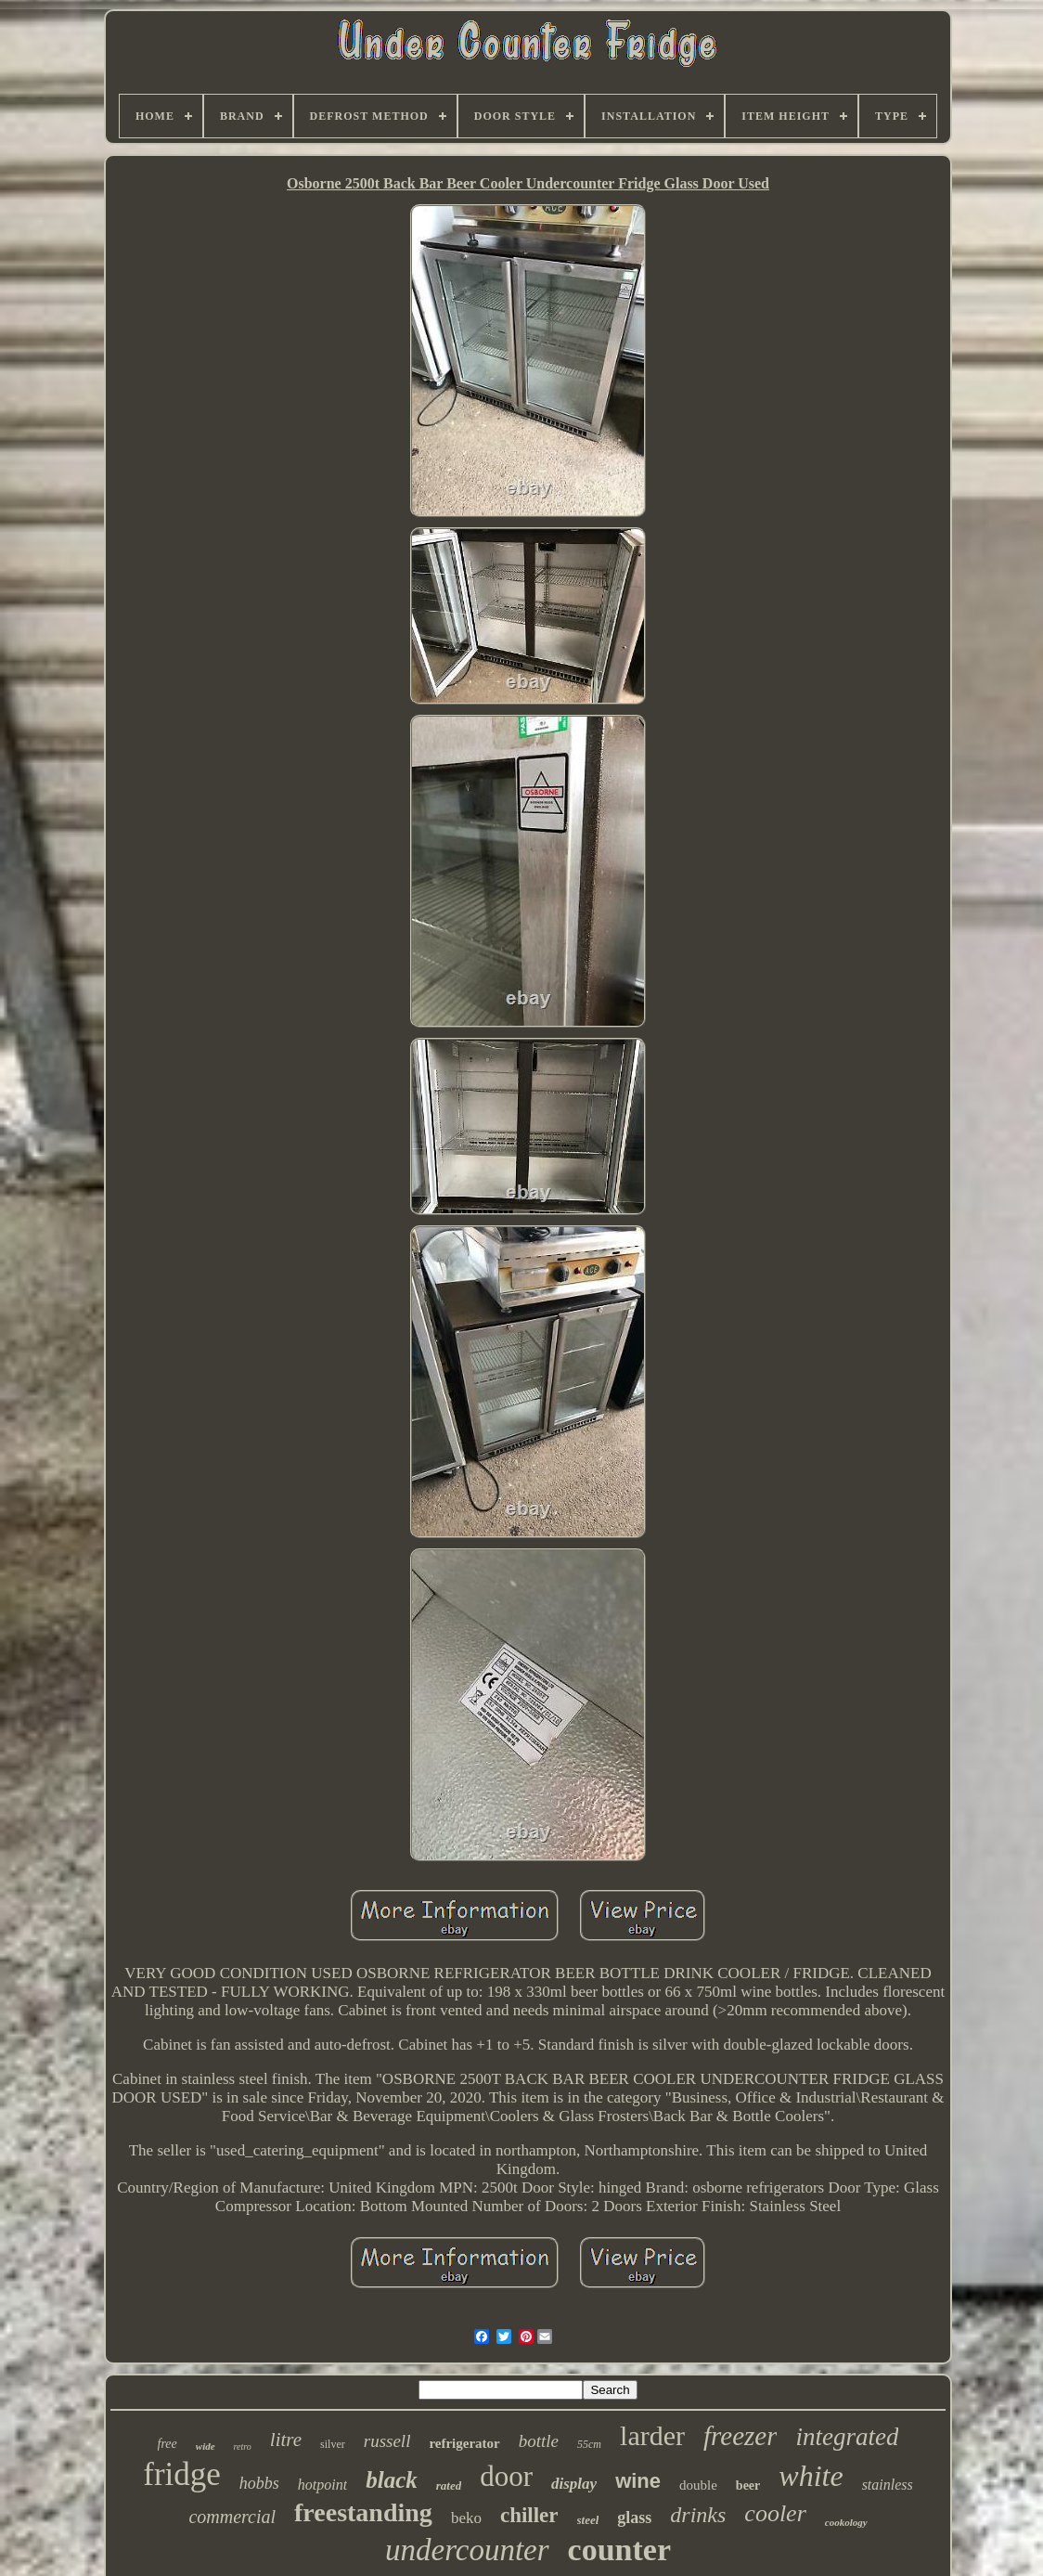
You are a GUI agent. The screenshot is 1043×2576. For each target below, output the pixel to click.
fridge (182, 2474)
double (698, 2485)
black (392, 2479)
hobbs (259, 2483)
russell (387, 2441)
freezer (740, 2436)
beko (466, 2518)
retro (242, 2446)
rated (448, 2485)
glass (634, 2517)
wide (205, 2446)
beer (748, 2485)
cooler (774, 2513)
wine (638, 2480)
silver (332, 2444)
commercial (232, 2516)
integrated (846, 2437)
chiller (529, 2515)
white (811, 2475)
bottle (539, 2441)
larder (652, 2435)
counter (619, 2549)
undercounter (467, 2550)
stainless (887, 2484)
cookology (846, 2522)
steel (588, 2520)
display (574, 2483)
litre (286, 2439)
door (506, 2476)
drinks (698, 2515)
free (167, 2444)
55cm (589, 2444)
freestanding (363, 2512)
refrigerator (464, 2443)
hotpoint (322, 2484)
